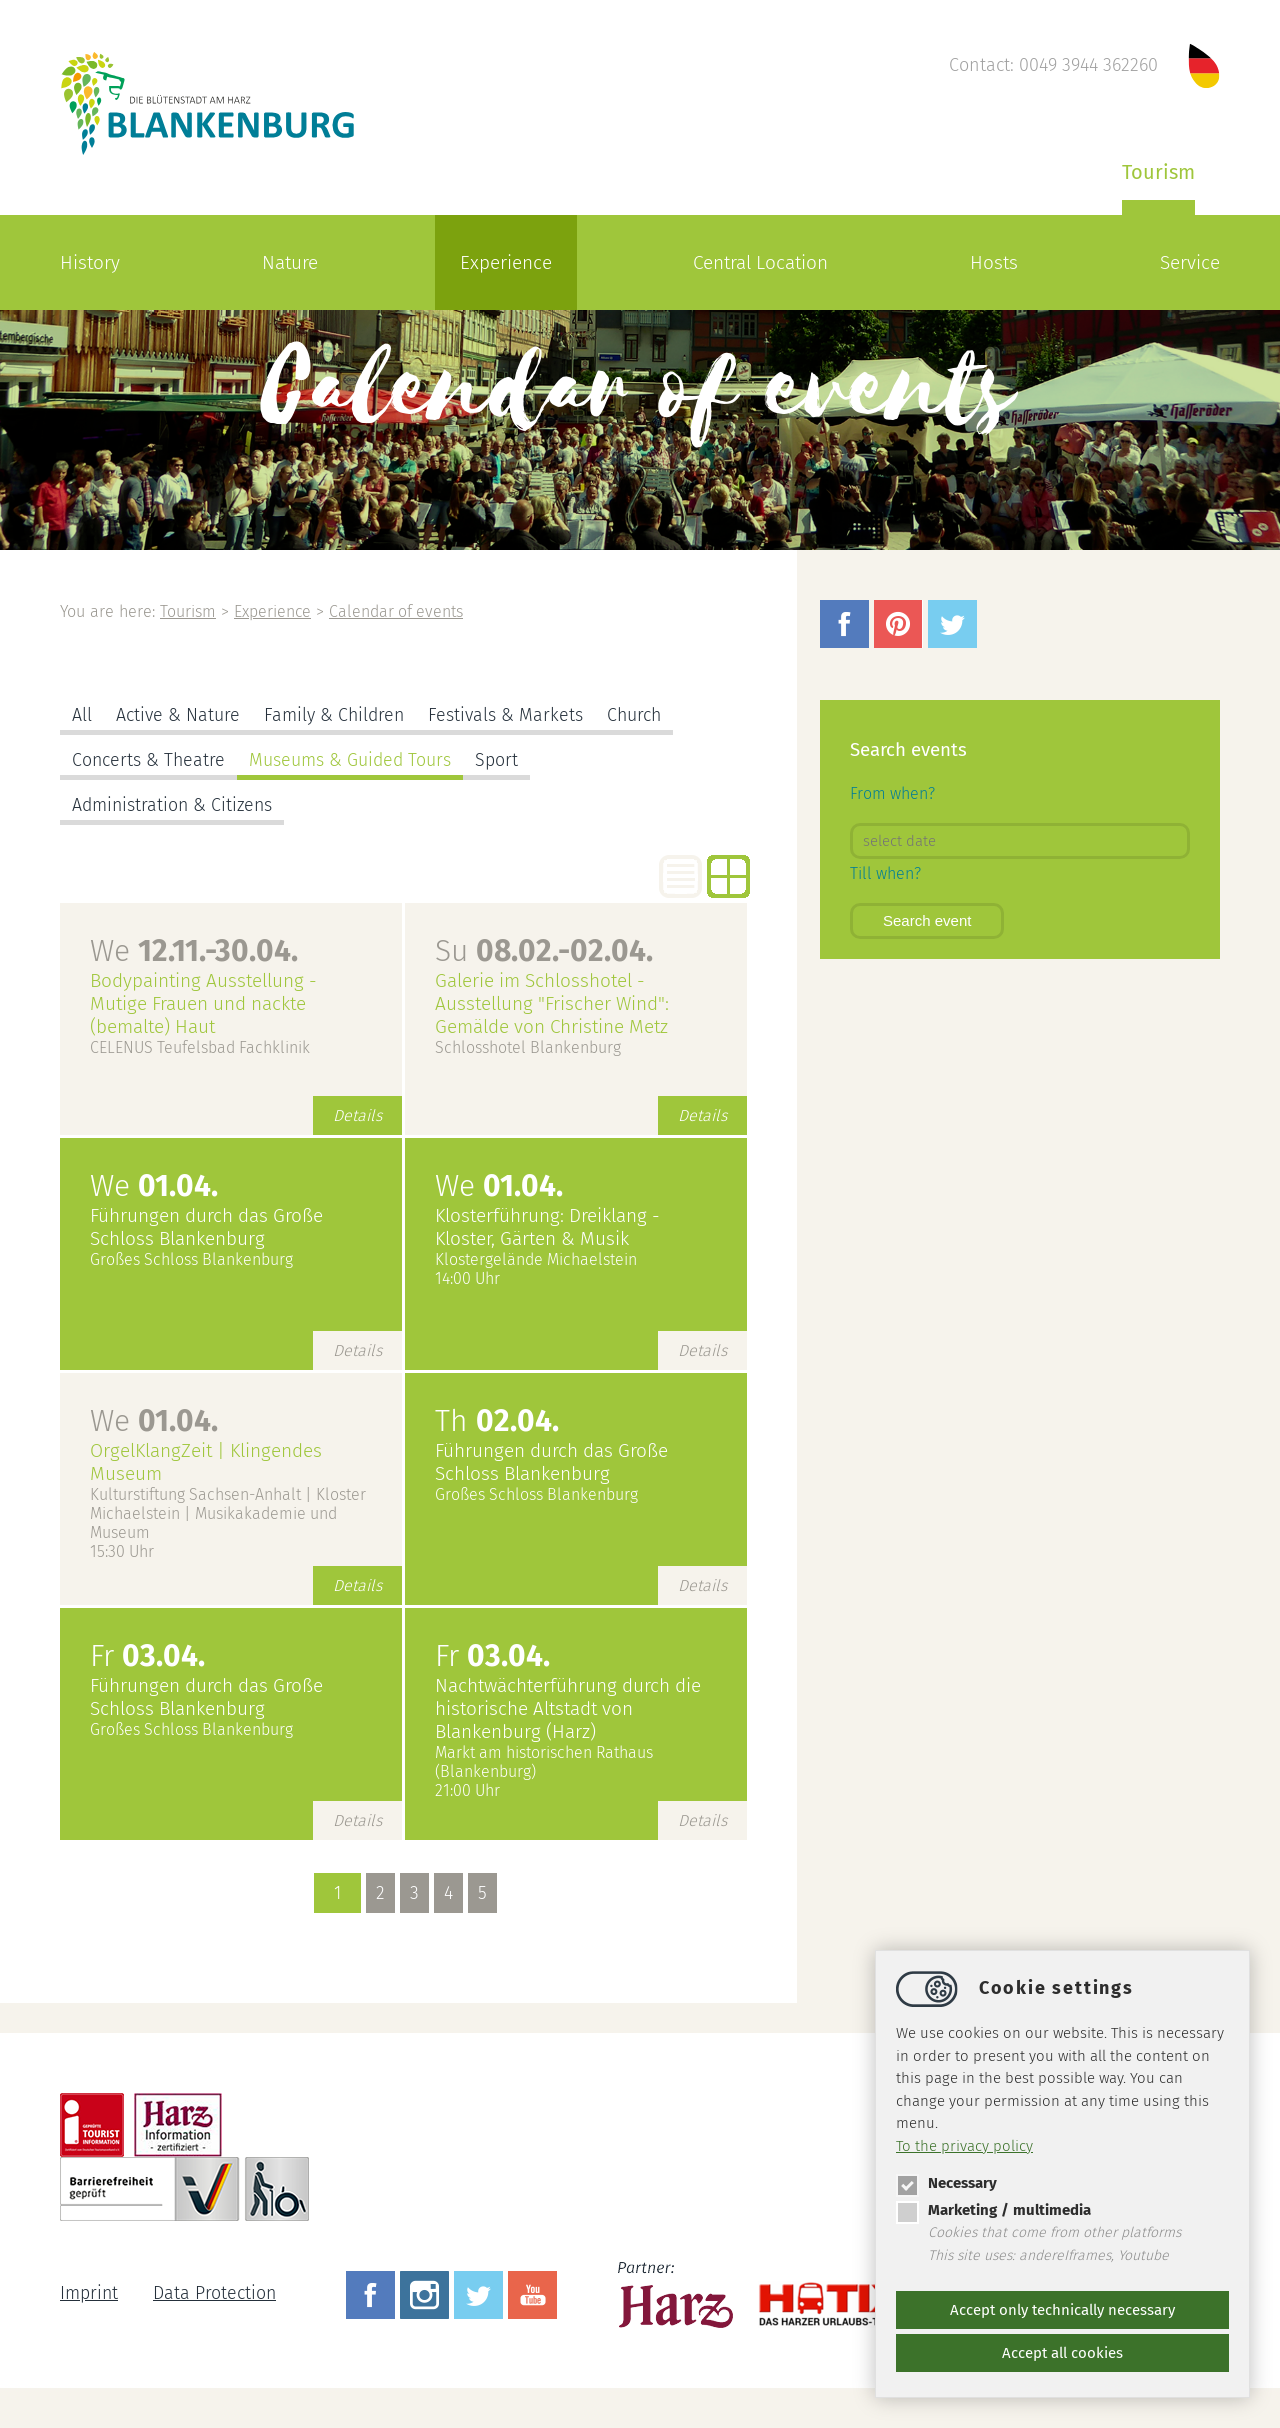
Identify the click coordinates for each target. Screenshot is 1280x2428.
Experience (506, 262)
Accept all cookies (1062, 2353)
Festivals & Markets (508, 715)
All (82, 715)
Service (1190, 262)
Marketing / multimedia (993, 2210)
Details (357, 1115)
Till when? (885, 873)
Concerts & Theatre (149, 760)
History (90, 262)
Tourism (1158, 172)
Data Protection (216, 2293)
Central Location (760, 262)
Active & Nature (178, 715)
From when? (892, 793)
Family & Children (335, 715)
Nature (290, 262)
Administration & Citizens (174, 805)
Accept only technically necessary (1062, 2310)
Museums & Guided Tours (353, 760)
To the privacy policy (964, 2146)
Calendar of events (400, 611)
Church (638, 715)
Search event (927, 920)
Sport (500, 760)
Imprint (89, 2293)
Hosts (994, 262)
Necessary (946, 2183)
